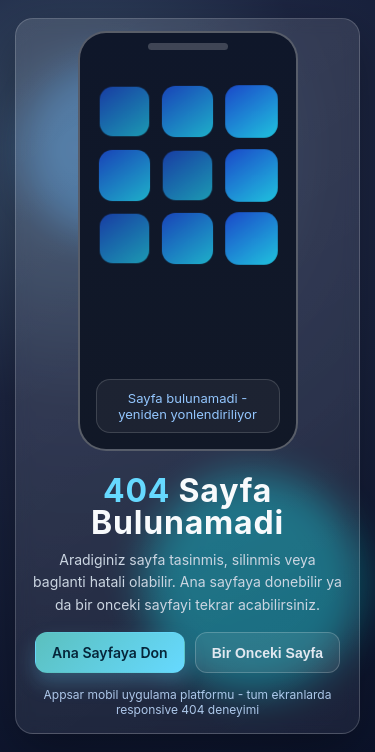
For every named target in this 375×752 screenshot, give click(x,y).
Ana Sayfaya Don (110, 652)
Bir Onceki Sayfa (267, 653)
